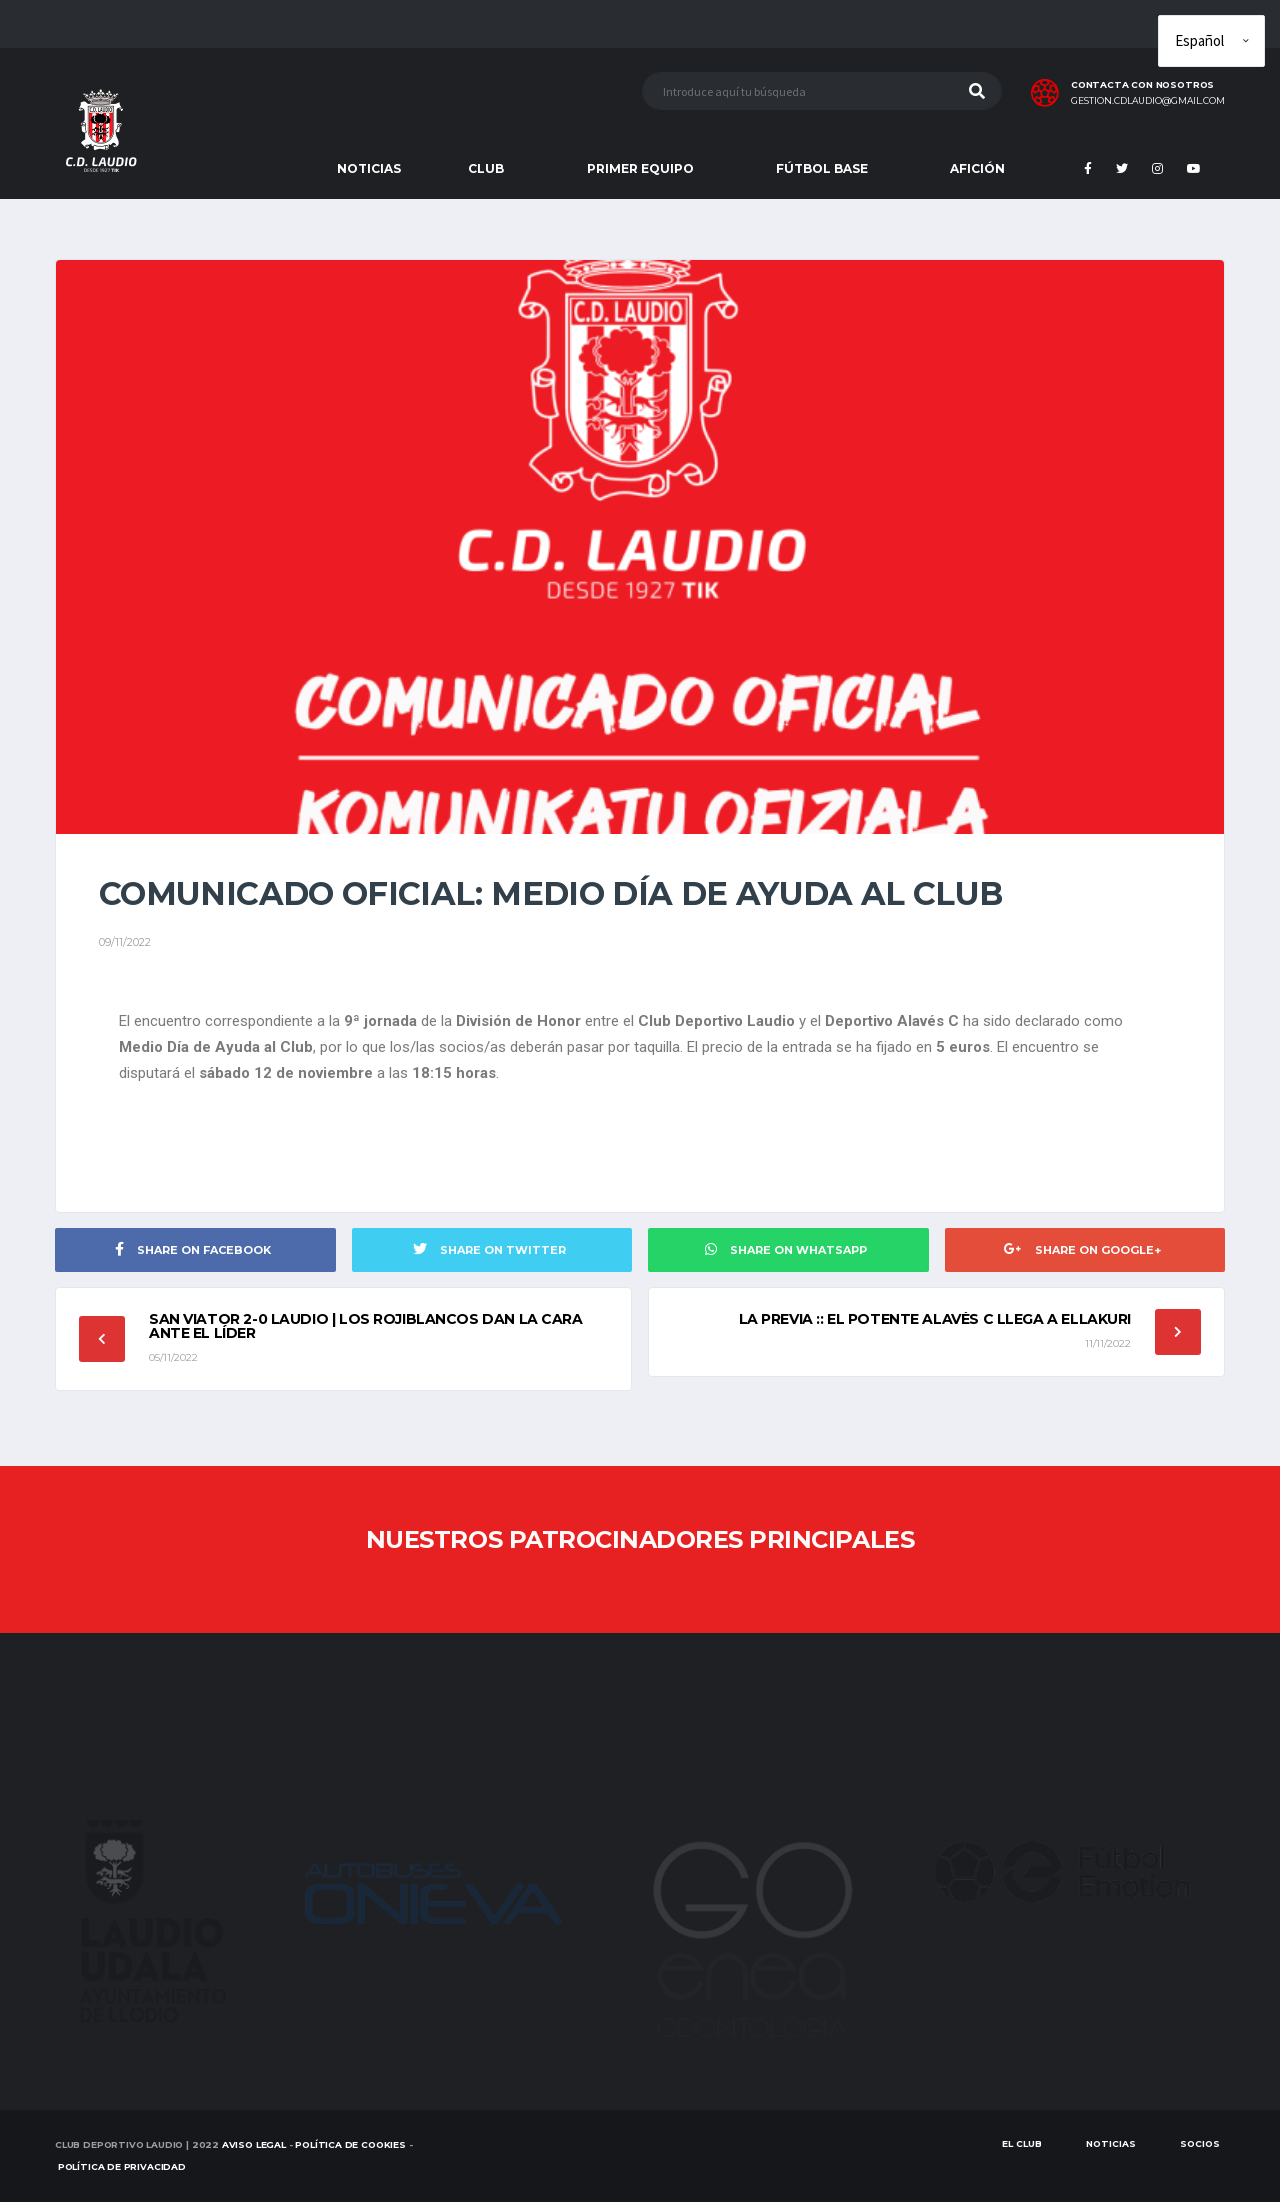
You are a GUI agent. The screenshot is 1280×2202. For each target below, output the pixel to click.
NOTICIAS (369, 168)
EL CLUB (1022, 2143)
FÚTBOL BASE (822, 168)
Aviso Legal (254, 2144)
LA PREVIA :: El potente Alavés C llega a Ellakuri (935, 1319)
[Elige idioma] (1211, 41)
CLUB (486, 168)
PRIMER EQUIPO (640, 168)
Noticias (1111, 2143)
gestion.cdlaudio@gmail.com (1148, 101)
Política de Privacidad (122, 2166)
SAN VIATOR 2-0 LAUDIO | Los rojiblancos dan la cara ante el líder (366, 1326)
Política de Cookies (350, 2144)
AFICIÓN (977, 168)
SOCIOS (1200, 2143)
